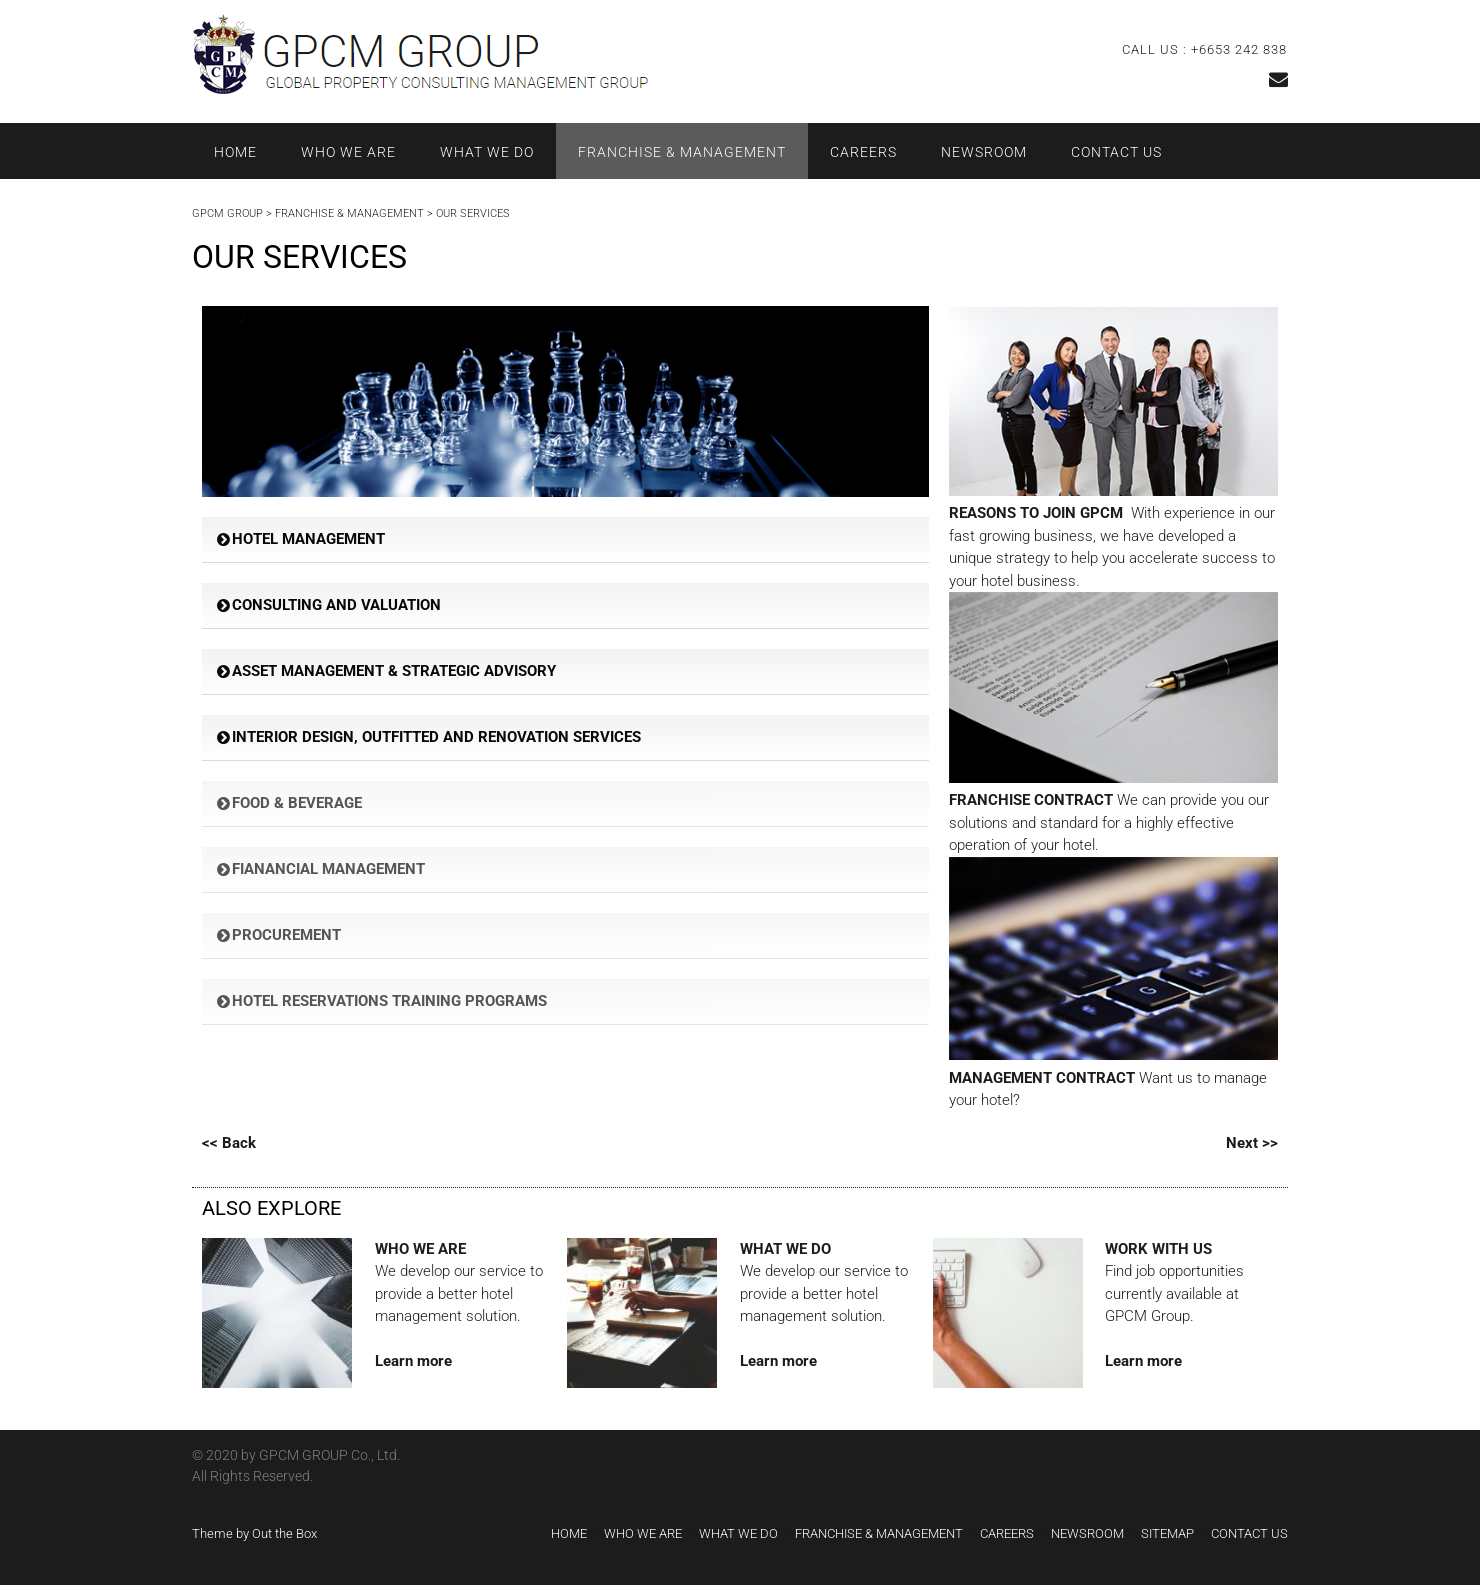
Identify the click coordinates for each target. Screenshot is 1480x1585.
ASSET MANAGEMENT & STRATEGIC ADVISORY (394, 671)
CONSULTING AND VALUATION (336, 605)
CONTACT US (1116, 152)
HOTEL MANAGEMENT (308, 539)
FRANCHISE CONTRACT (1031, 800)
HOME (235, 152)
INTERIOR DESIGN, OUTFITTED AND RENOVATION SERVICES (436, 737)
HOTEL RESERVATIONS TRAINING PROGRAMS (389, 1001)
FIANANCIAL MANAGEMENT (328, 869)
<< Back (229, 1143)
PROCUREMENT (286, 935)
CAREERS (863, 152)
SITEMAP (1167, 1533)
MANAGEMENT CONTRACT (1042, 1078)
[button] (565, 540)
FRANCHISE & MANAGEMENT (682, 152)
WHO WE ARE (348, 152)
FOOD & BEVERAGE (297, 803)
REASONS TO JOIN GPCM (1036, 513)
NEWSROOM (984, 152)
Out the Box (284, 1533)
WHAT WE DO (487, 152)
